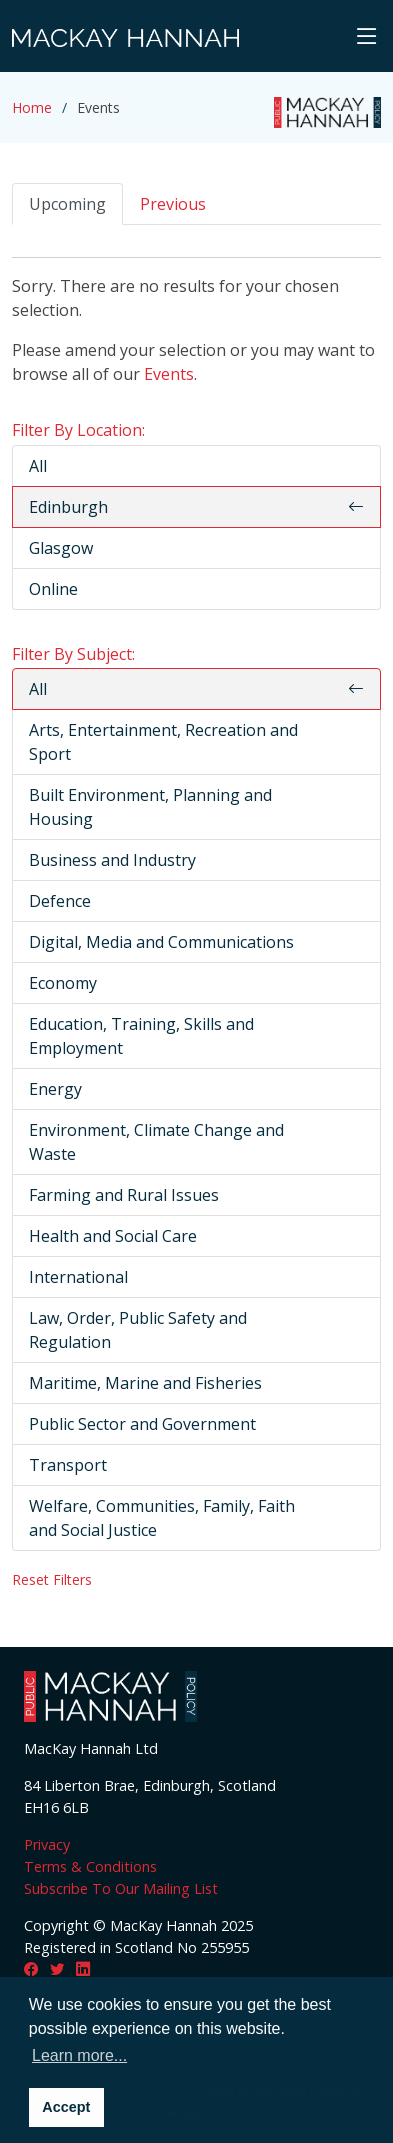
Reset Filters (52, 1579)
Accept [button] (66, 2107)
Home (32, 107)
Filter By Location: (78, 430)
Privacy (47, 1844)
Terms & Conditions (90, 1866)
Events (169, 374)
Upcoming (67, 204)
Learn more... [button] (79, 2055)
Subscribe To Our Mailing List (121, 1888)
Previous (173, 204)
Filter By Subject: (73, 654)
